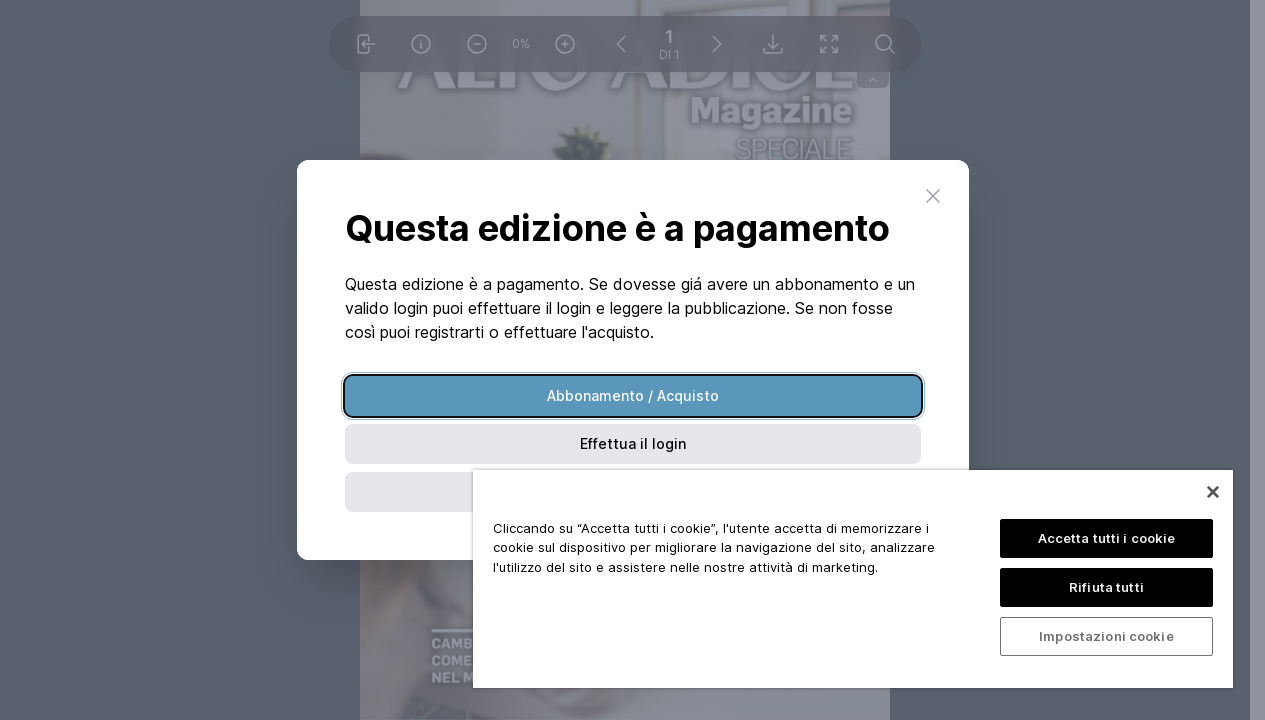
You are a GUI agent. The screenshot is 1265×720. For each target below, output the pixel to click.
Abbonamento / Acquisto (633, 395)
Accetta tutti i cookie (1107, 538)
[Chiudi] (1213, 492)
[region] (853, 579)
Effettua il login (633, 443)
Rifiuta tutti (1106, 587)
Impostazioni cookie (1106, 636)
